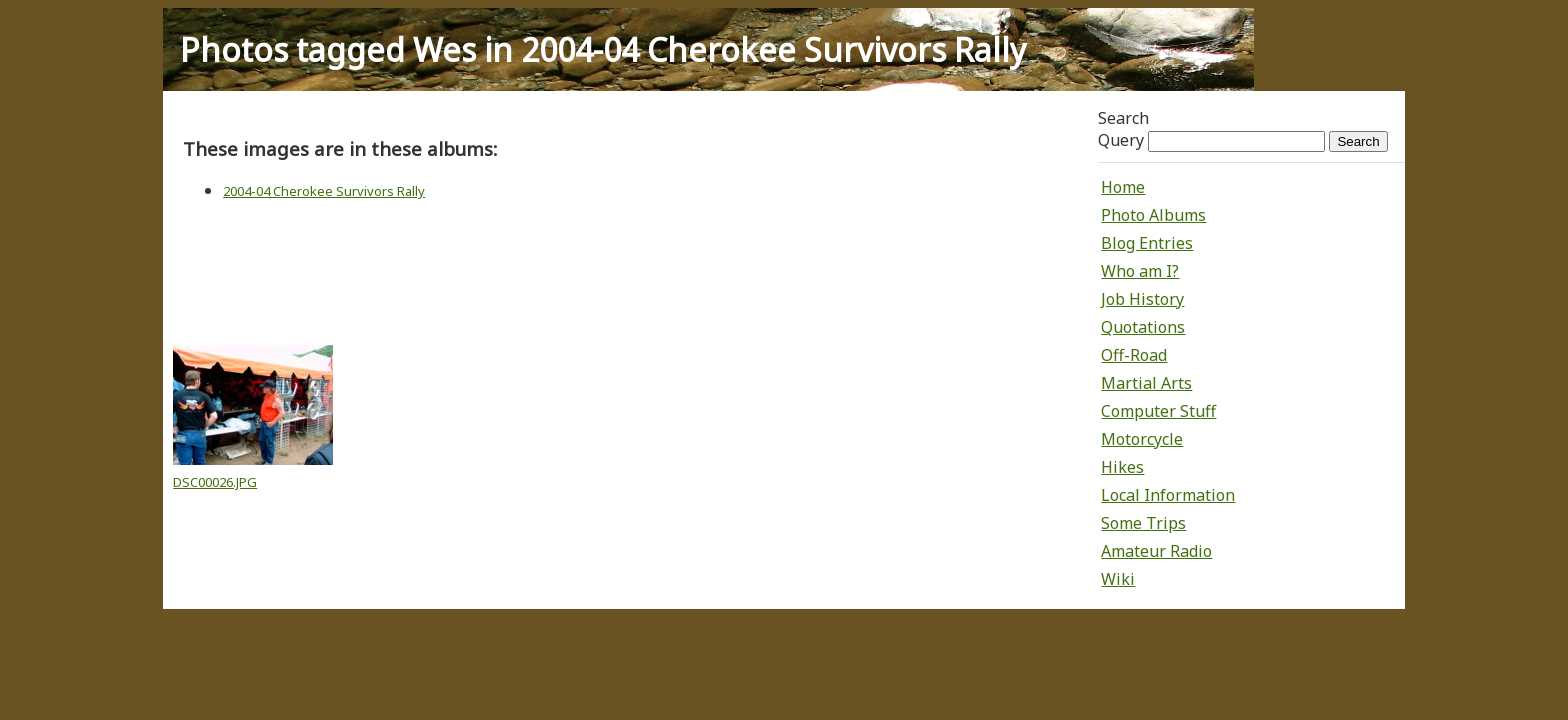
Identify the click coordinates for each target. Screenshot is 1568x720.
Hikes (1122, 467)
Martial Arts (1146, 383)
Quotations (1143, 327)
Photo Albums (1153, 215)
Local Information (1168, 495)
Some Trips (1143, 523)
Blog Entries (1147, 243)
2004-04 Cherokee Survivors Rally (324, 191)
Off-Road (1134, 355)
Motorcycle (1142, 439)
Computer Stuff (1158, 411)
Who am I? (1140, 271)
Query (1121, 140)
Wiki (1118, 579)
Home (1123, 187)
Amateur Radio (1156, 551)
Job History (1142, 299)
